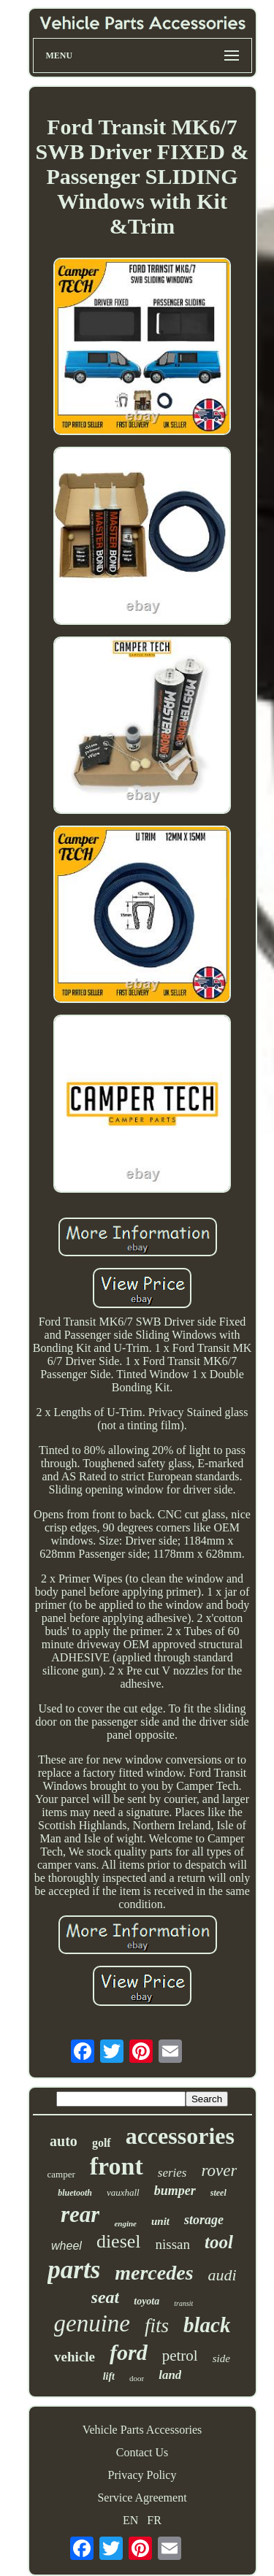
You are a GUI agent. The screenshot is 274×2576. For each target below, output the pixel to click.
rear (80, 2214)
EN (130, 2520)
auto (63, 2141)
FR (154, 2520)
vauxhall (123, 2192)
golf (101, 2143)
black (206, 2325)
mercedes (154, 2272)
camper (61, 2174)
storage (204, 2219)
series (172, 2173)
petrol (180, 2355)
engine (125, 2223)
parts (73, 2270)
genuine (92, 2323)
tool (219, 2242)
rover (219, 2170)
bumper (175, 2190)
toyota (146, 2301)
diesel (118, 2241)
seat (105, 2297)
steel (218, 2193)
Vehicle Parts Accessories (142, 2429)
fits (157, 2326)
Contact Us (142, 2452)
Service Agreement (141, 2497)
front (116, 2166)
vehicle (74, 2356)
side (221, 2358)
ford (129, 2352)
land (170, 2375)
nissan (173, 2244)
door (136, 2378)
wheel (66, 2245)
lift (109, 2376)
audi (222, 2275)
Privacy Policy (142, 2475)
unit (160, 2221)
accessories (180, 2136)
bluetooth (75, 2193)
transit (183, 2303)
